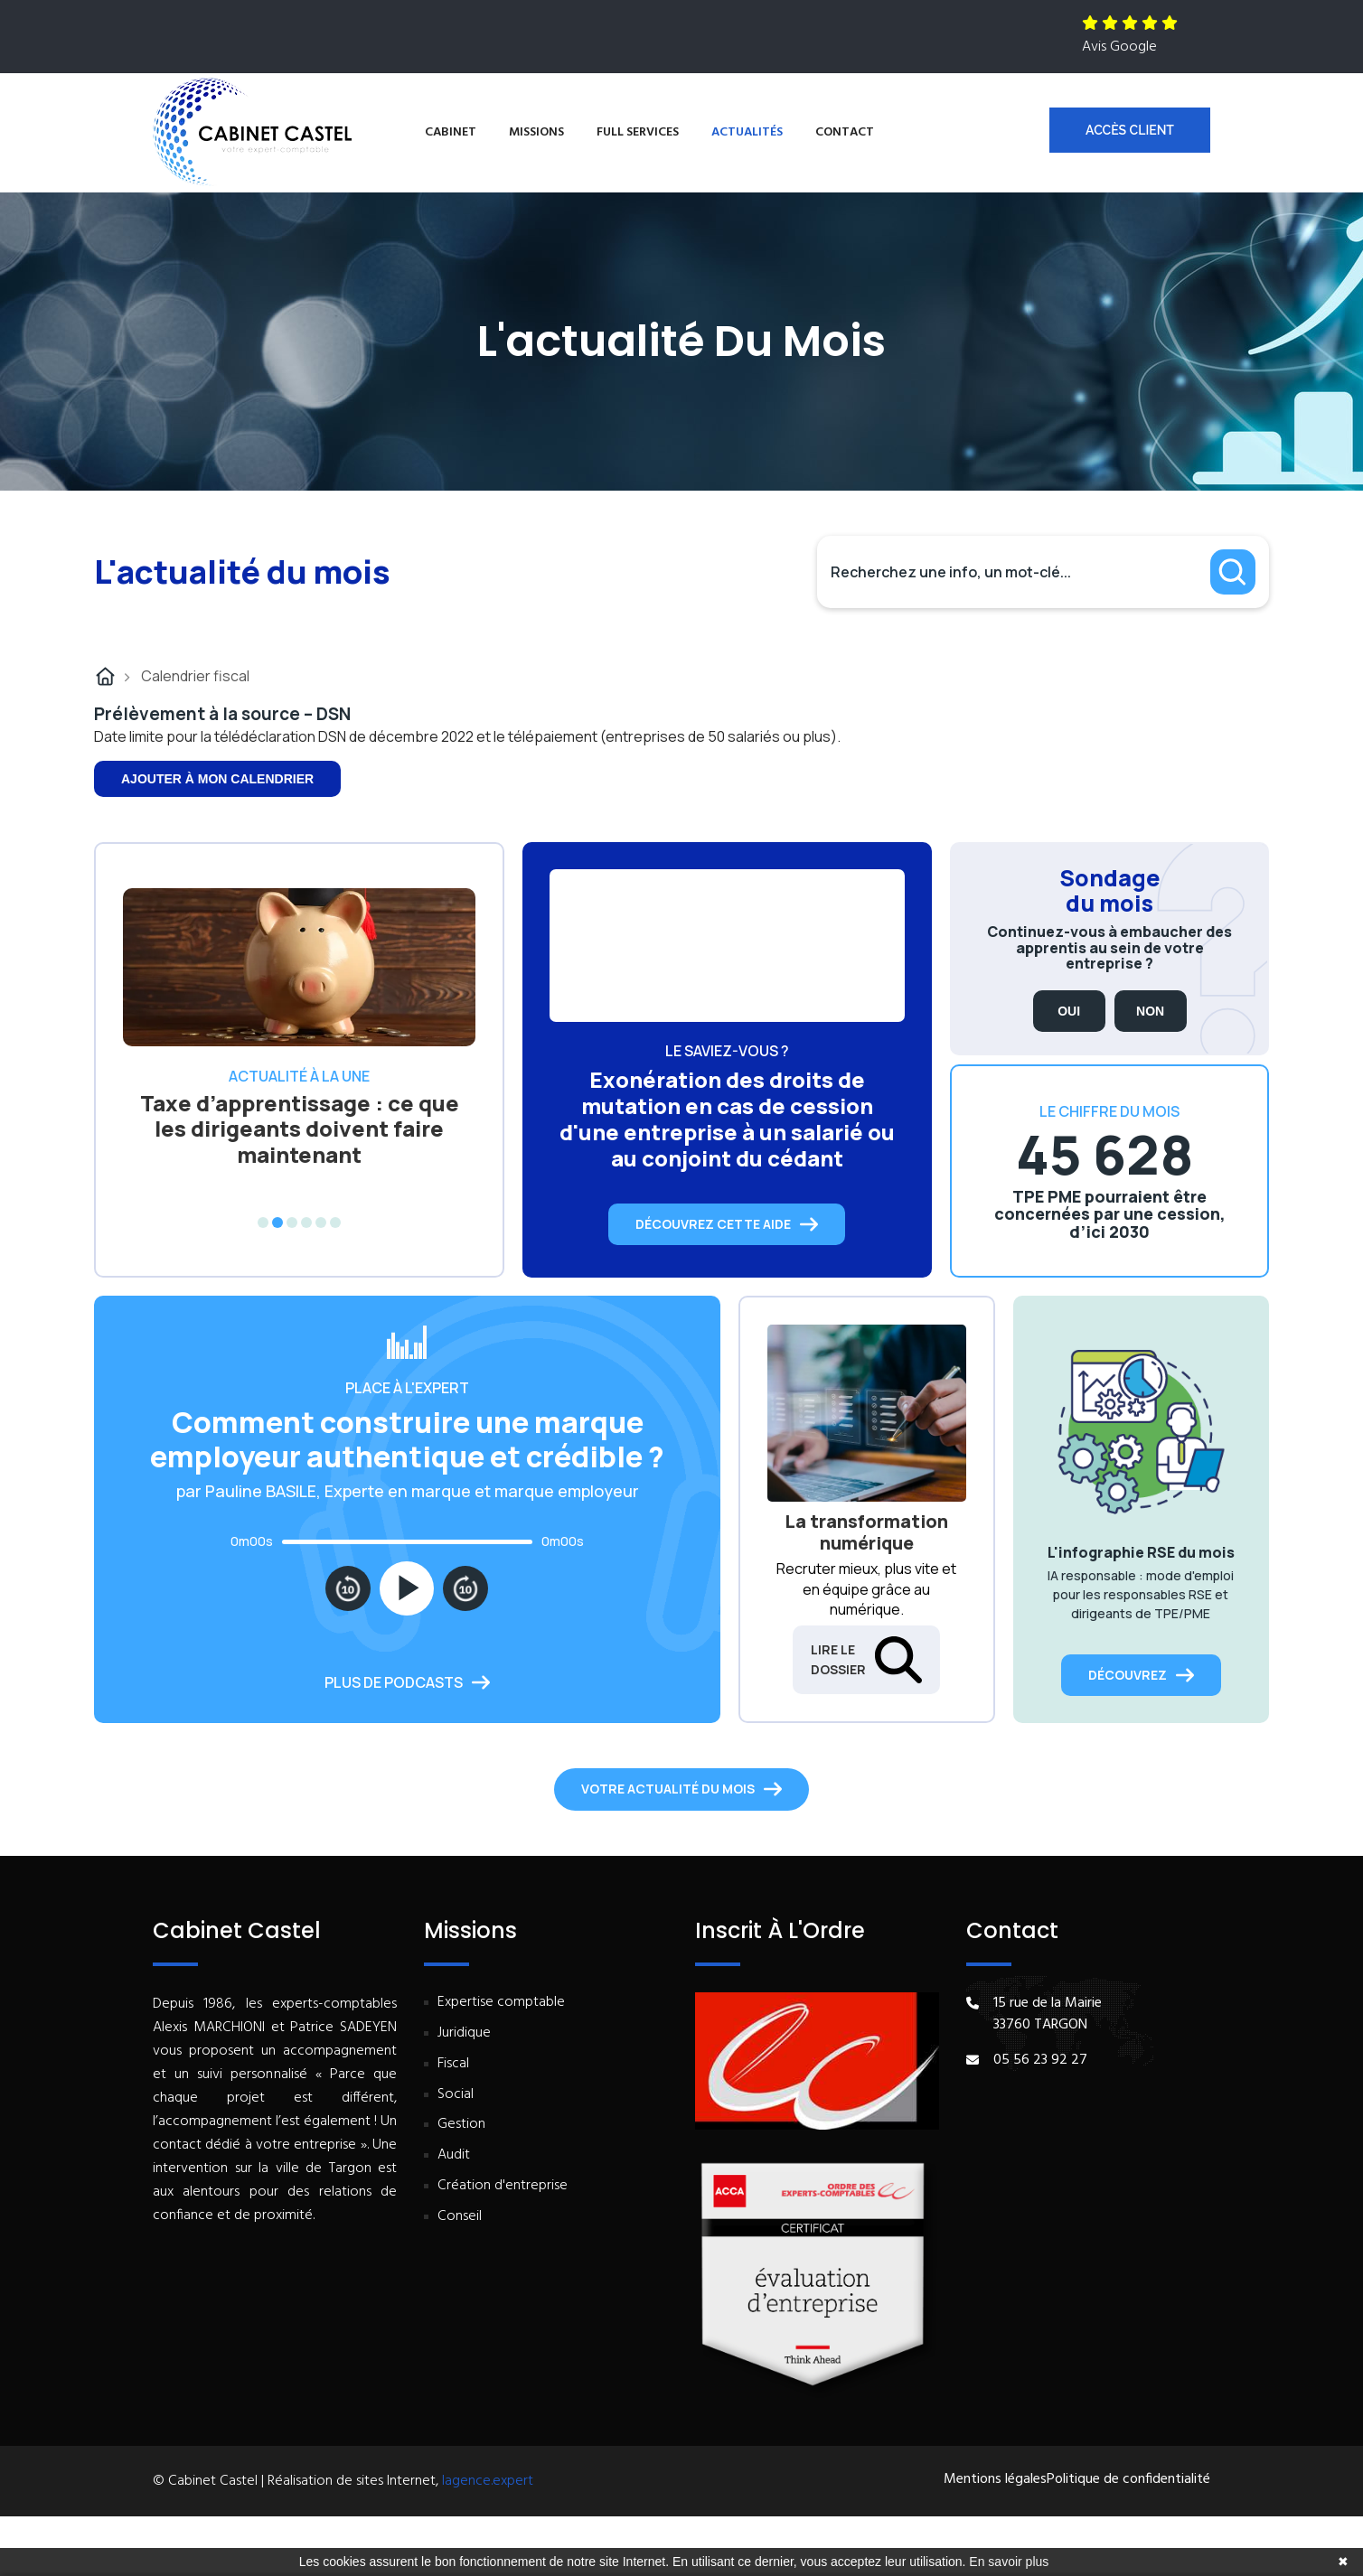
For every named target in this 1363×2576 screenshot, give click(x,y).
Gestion (461, 2124)
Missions (536, 132)
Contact (844, 132)
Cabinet (450, 132)
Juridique (464, 2033)
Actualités (747, 132)
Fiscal (453, 2064)
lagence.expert (487, 2481)
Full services (638, 132)
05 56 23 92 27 (1040, 2060)
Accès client (1130, 130)
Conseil (459, 2216)
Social (455, 2094)
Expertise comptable (501, 2002)
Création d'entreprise (502, 2186)
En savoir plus (1008, 2561)
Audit (453, 2155)
